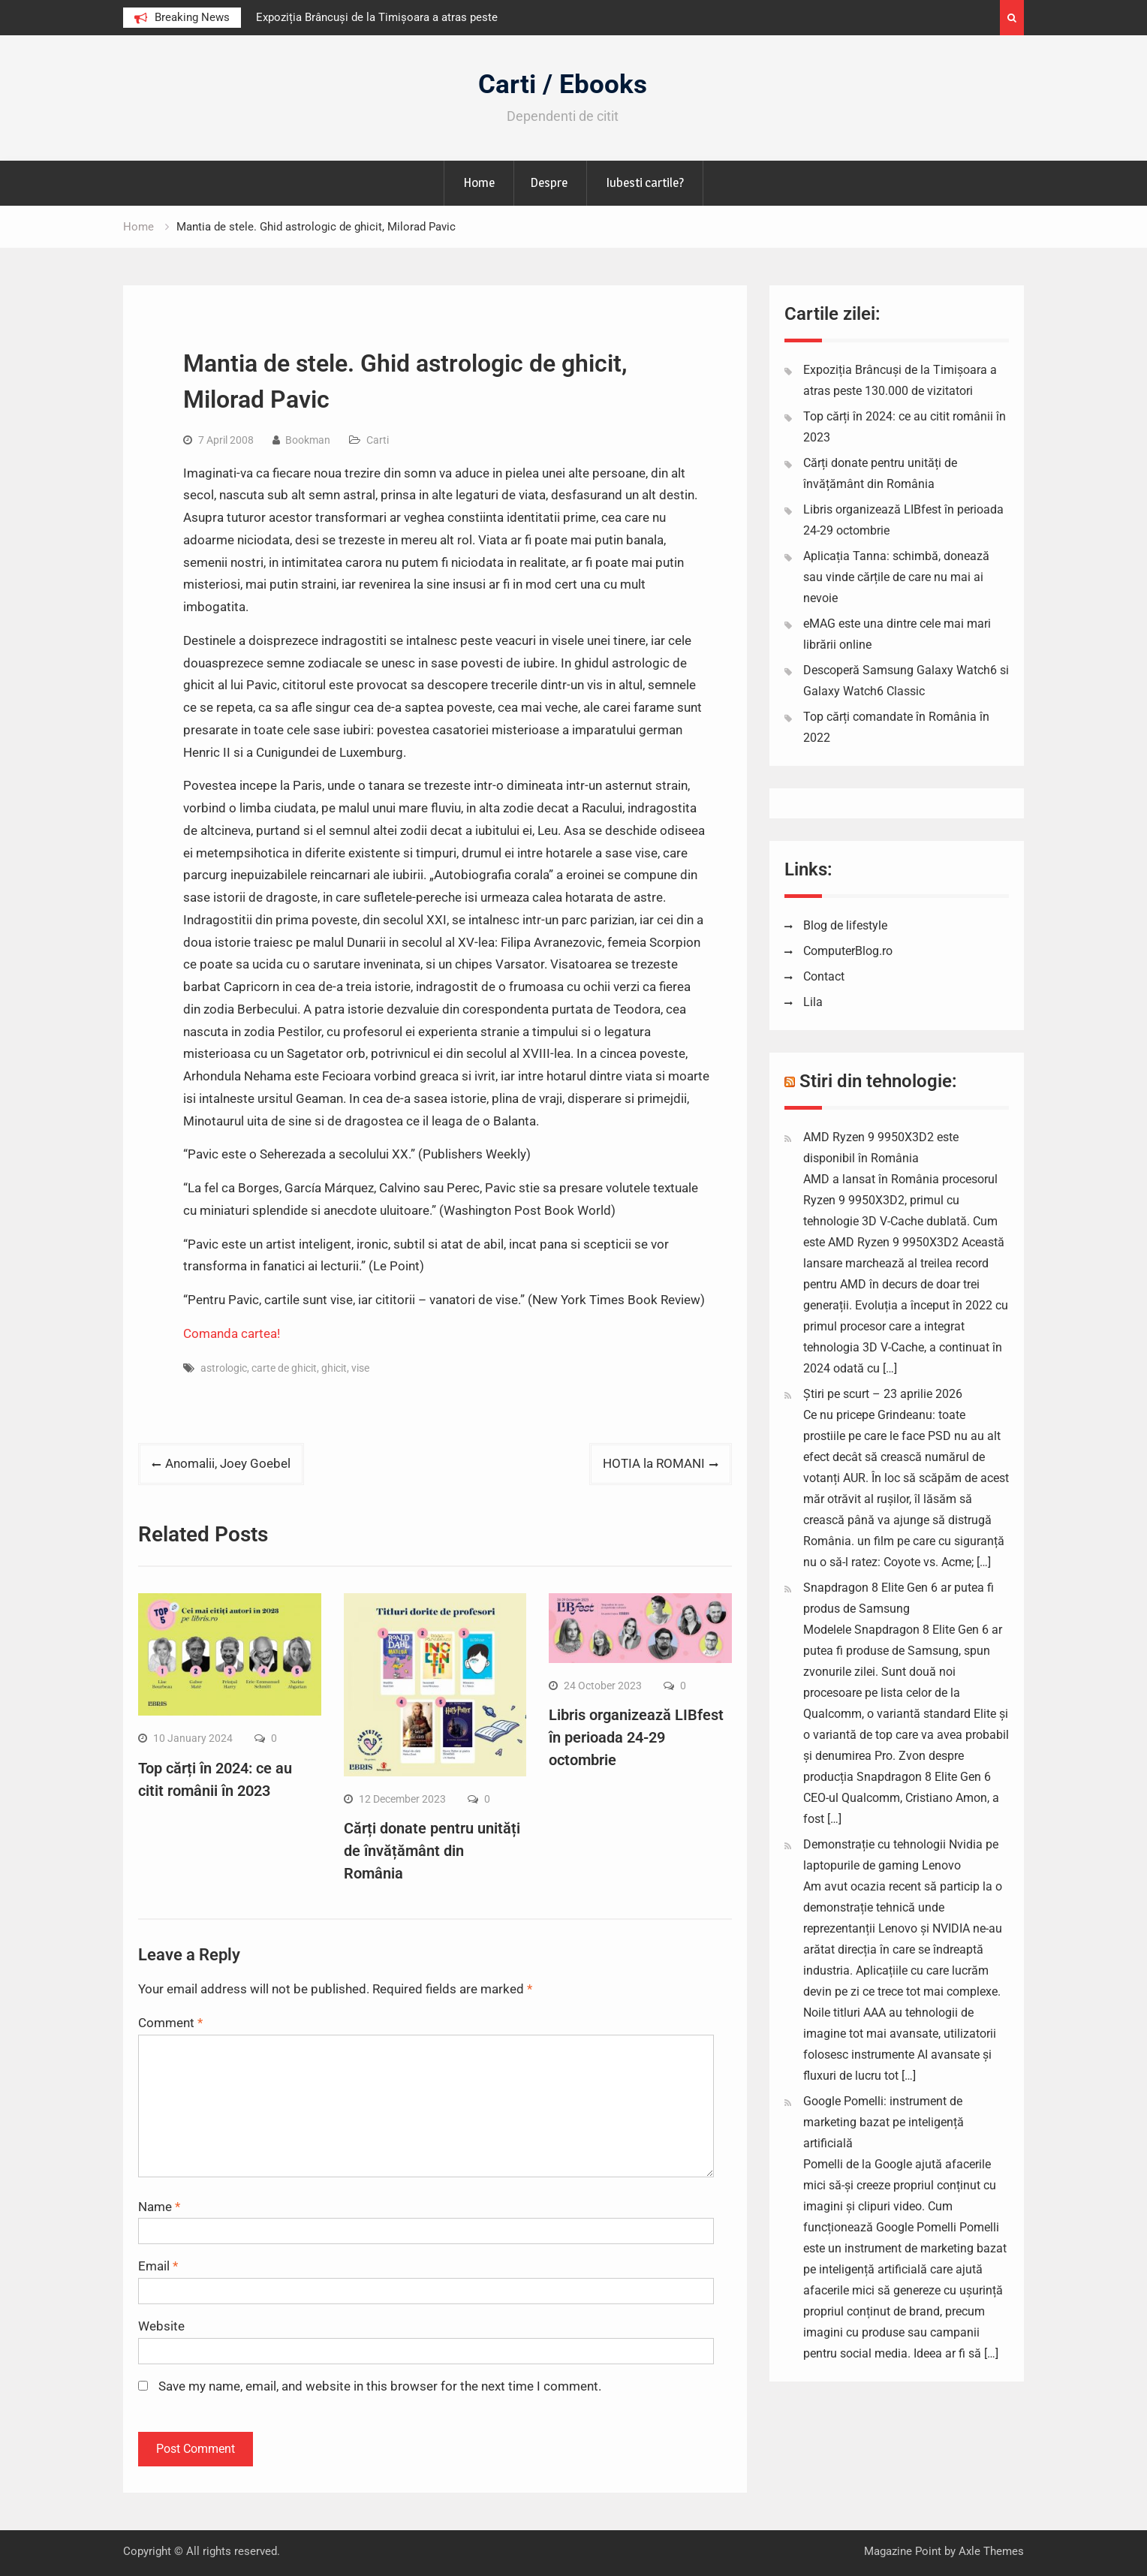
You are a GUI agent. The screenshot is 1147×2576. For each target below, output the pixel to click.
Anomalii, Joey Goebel (228, 1463)
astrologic (223, 1368)
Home (479, 182)
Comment (170, 2022)
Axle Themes (991, 2551)
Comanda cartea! (231, 1333)
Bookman (307, 440)
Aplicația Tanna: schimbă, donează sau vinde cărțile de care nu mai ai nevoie (896, 577)
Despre (548, 182)
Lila (813, 1002)
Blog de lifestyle (845, 925)
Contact (823, 976)
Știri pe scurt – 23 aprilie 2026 (882, 1394)
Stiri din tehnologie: (878, 1081)
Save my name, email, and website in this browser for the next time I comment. (379, 2386)
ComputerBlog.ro (848, 951)
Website (161, 2325)
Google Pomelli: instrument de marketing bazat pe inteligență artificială (883, 2122)
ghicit (334, 1368)
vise (360, 1368)
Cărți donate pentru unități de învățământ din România (432, 1850)
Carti (377, 440)
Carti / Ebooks (562, 84)
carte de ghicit (284, 1368)
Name (159, 2206)
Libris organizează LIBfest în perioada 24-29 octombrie (636, 1737)
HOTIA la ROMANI (654, 1463)
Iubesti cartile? (645, 182)
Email (158, 2265)
